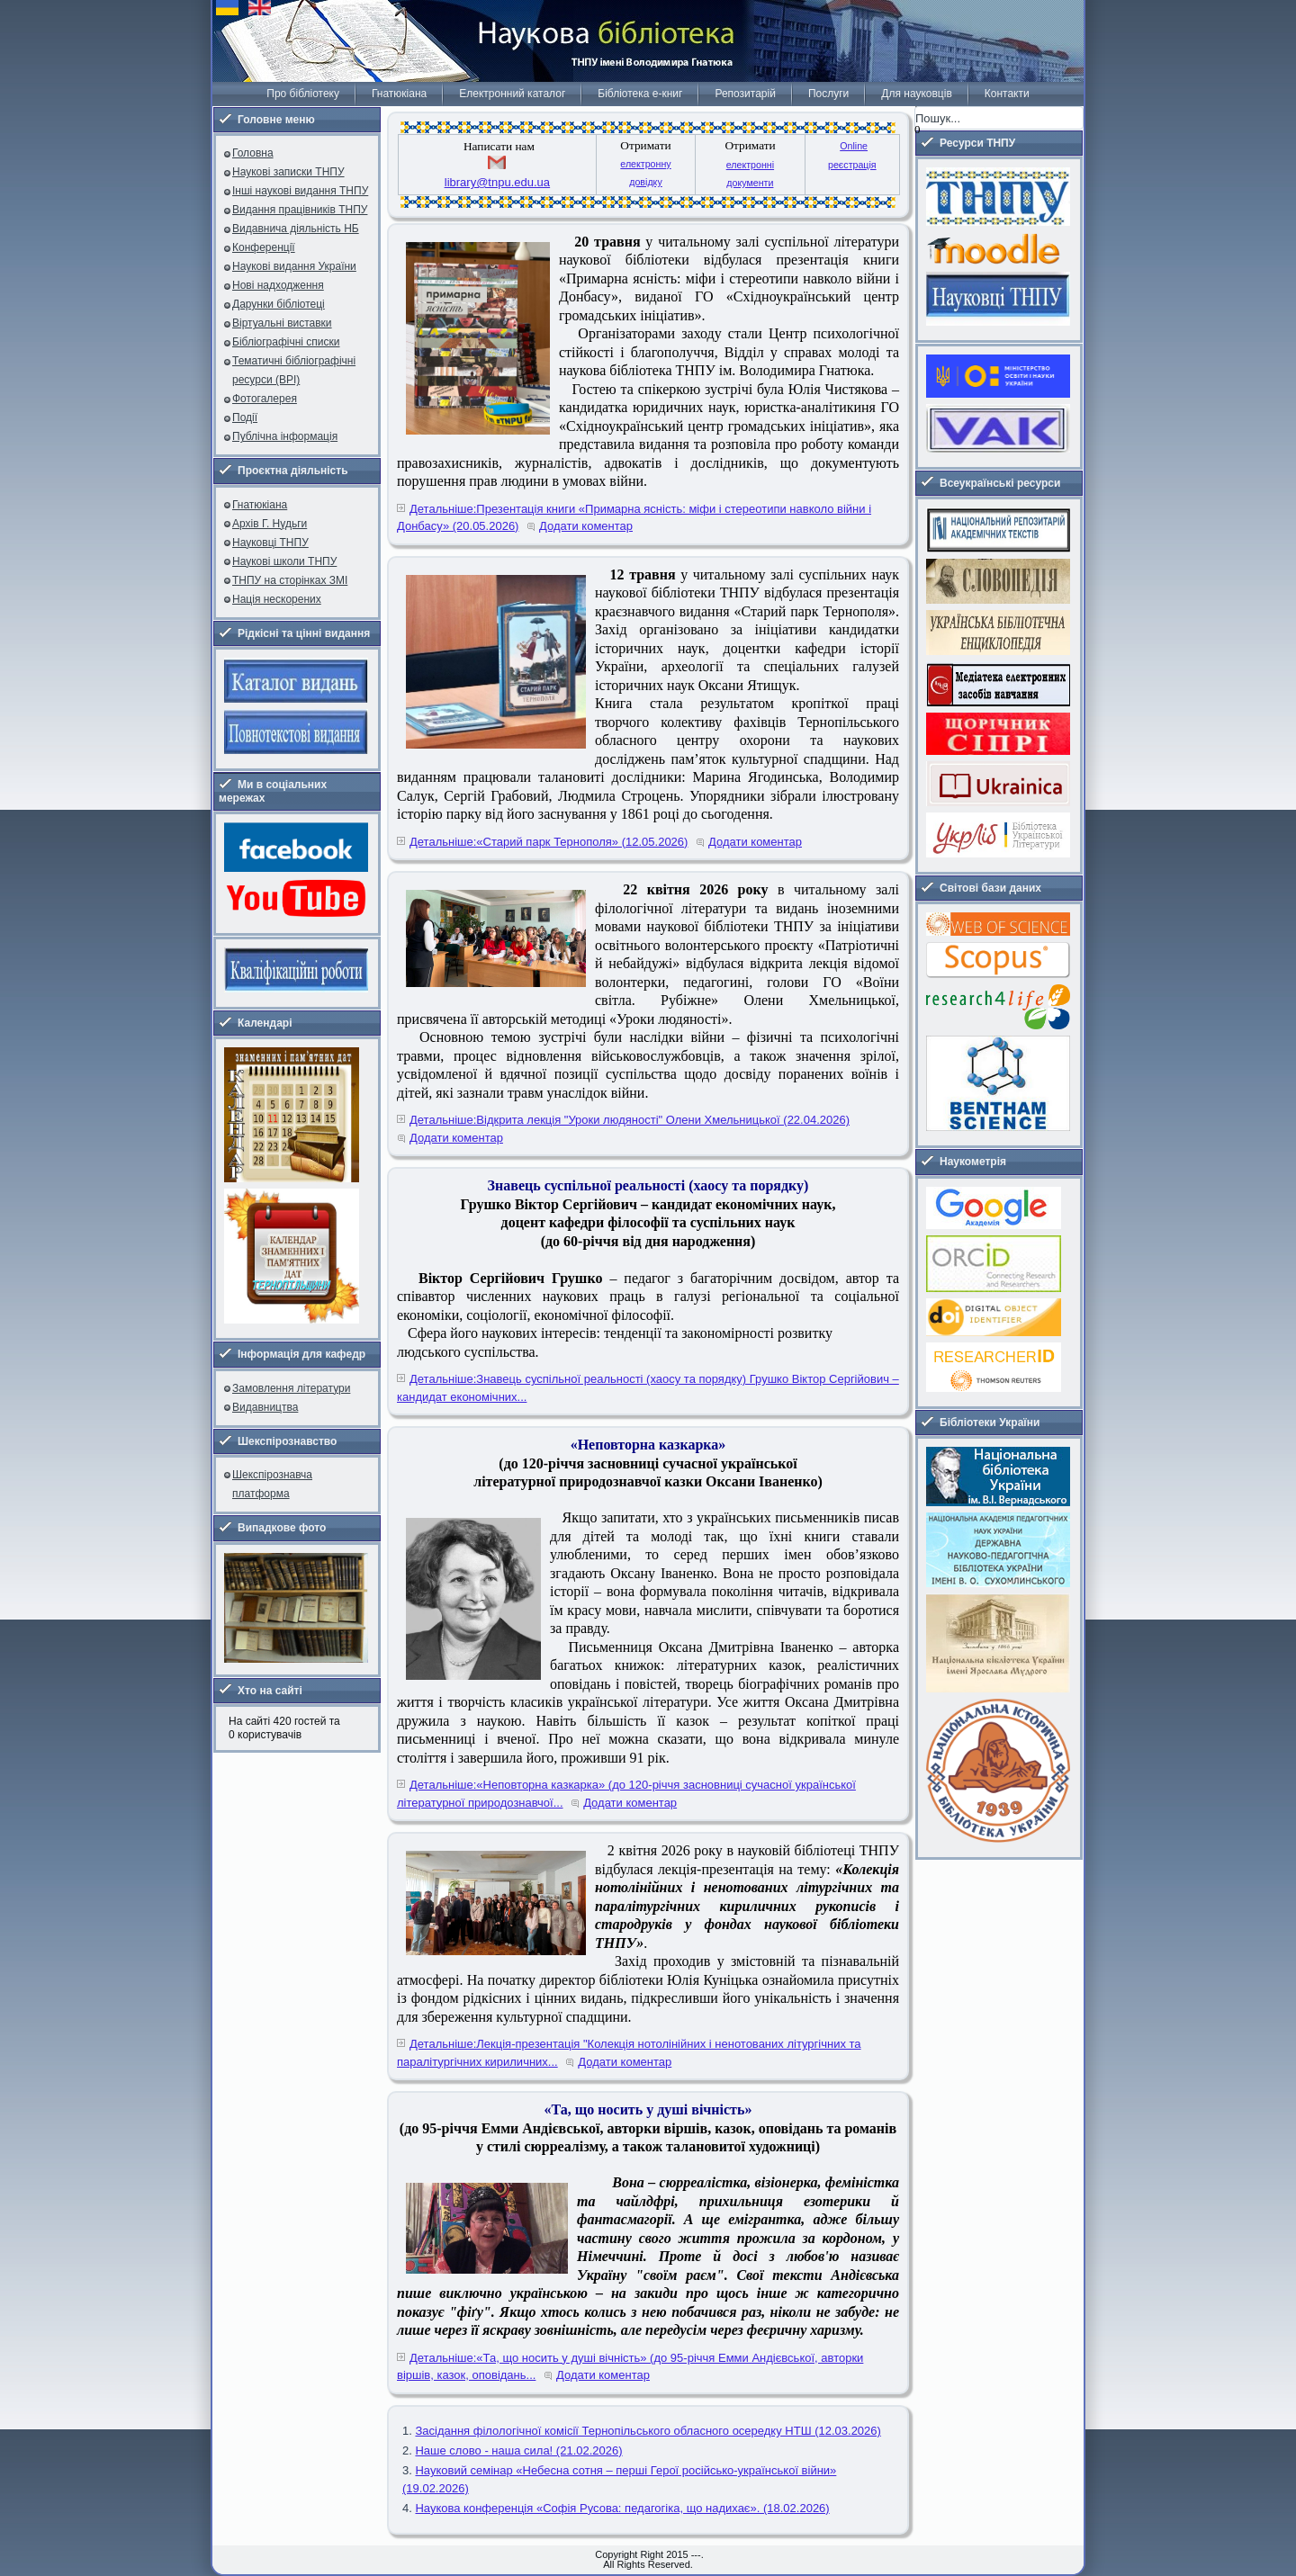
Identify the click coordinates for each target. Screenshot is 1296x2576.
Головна (253, 153)
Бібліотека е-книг (640, 93)
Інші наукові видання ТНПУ (300, 190)
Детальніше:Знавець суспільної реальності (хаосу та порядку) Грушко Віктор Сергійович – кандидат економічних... (648, 1388)
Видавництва (265, 1407)
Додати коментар (586, 526)
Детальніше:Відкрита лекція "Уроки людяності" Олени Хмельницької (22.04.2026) (630, 1119)
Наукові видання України (294, 266)
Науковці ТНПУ (270, 542)
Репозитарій (745, 93)
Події (244, 417)
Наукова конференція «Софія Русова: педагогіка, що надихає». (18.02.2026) (622, 2508)
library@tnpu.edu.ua (497, 182)
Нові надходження (278, 285)
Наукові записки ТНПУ (288, 172)
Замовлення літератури (291, 1388)
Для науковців (916, 93)
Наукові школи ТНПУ (284, 561)
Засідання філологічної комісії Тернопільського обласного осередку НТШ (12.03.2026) (647, 2430)
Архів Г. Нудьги (269, 523)
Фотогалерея (264, 398)
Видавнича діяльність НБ (295, 228)
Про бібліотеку (302, 93)
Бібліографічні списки (286, 342)
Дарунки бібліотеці (278, 304)
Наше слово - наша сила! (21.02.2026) (518, 2450)
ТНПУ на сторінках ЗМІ (289, 580)
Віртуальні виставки (282, 323)
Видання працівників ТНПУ (299, 209)
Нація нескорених (276, 599)
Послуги (828, 93)
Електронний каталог (512, 93)
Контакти (1007, 93)
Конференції (263, 247)
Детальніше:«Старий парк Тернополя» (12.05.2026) (549, 841)
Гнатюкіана (399, 93)
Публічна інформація (285, 436)
